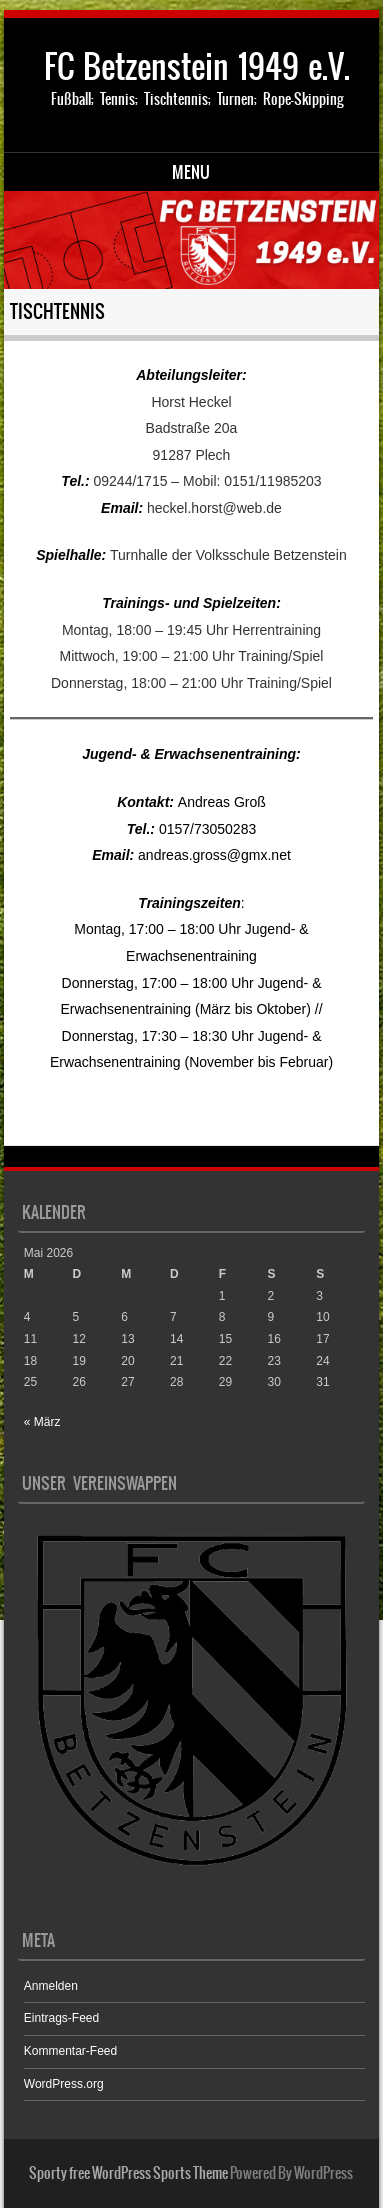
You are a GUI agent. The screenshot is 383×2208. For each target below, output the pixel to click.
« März (42, 1422)
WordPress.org (64, 2084)
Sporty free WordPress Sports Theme (128, 2173)
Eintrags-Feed (61, 2018)
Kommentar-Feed (70, 2051)
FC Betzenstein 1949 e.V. (197, 66)
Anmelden (51, 1986)
